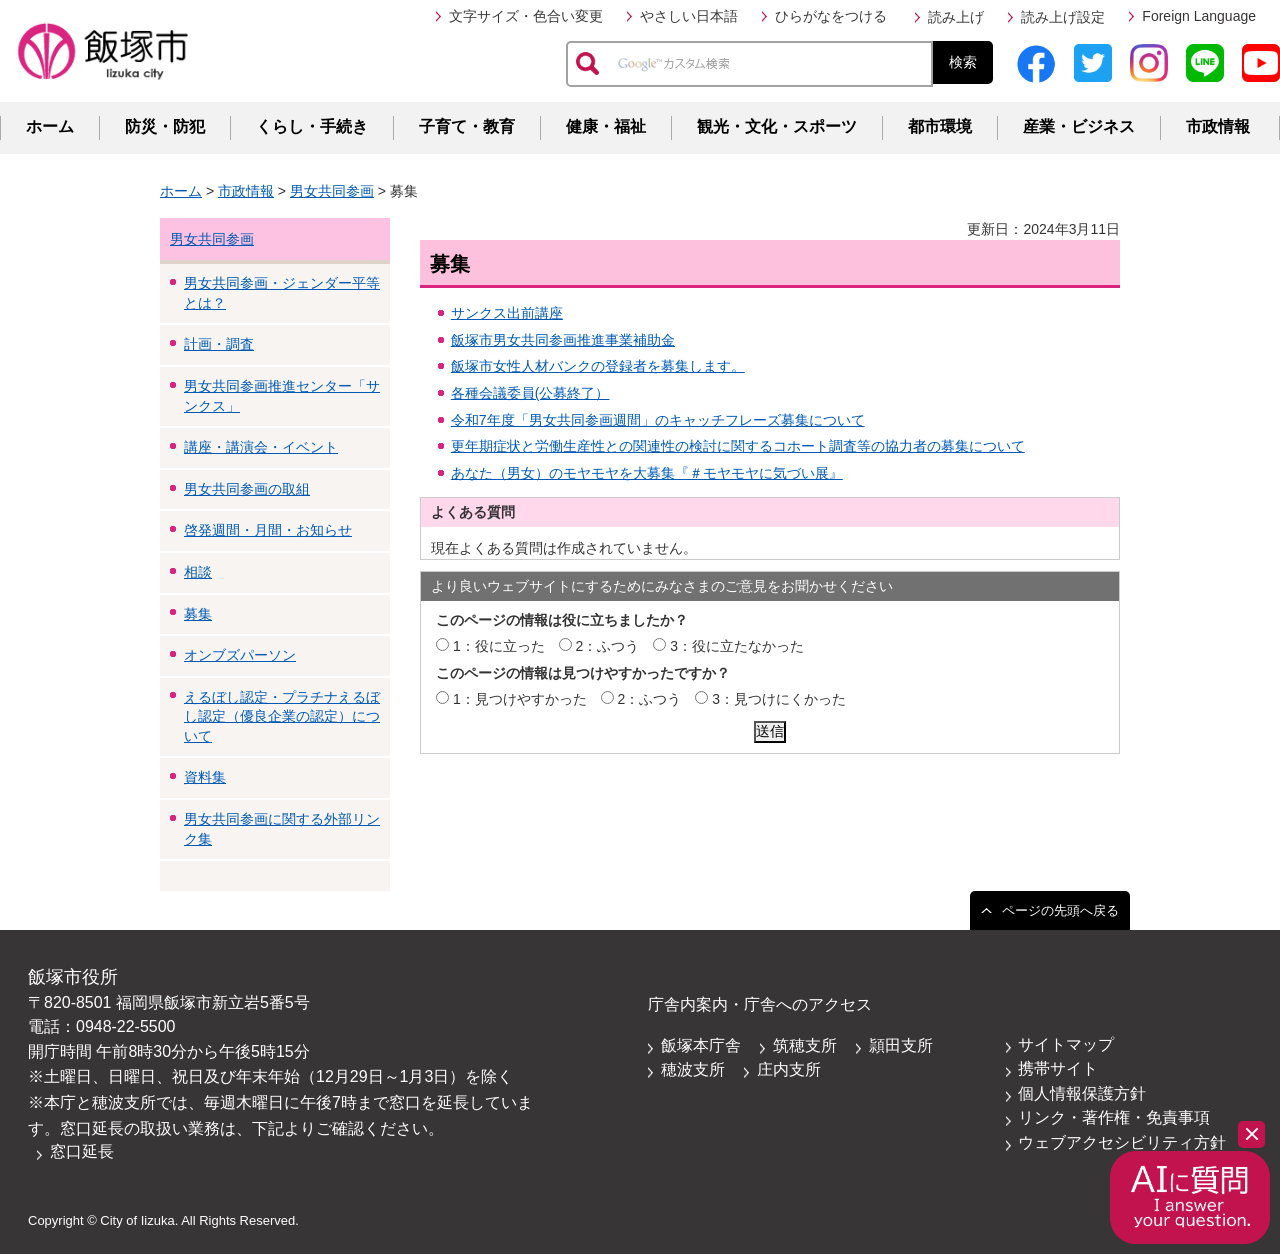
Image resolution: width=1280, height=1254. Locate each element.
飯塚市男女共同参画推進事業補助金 (563, 340)
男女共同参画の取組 (247, 489)
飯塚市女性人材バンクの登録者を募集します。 (598, 366)
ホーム (50, 126)
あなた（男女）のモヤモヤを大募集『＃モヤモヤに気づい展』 (647, 473)
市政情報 (1218, 126)
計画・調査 (219, 344)
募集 (198, 614)
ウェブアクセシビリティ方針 (1122, 1142)
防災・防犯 (165, 126)
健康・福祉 (606, 126)
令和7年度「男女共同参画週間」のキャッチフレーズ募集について (658, 420)
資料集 (205, 777)
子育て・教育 (467, 126)
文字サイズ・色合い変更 (526, 16)
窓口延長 (82, 1151)
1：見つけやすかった (520, 699)
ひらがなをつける (831, 16)
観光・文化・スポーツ (777, 126)
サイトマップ (1066, 1044)
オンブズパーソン (240, 655)
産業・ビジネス (1079, 126)
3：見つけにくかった (779, 699)
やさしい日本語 (689, 16)
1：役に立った (499, 646)
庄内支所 (789, 1069)
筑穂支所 (805, 1045)
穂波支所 (693, 1069)
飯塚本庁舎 (701, 1045)
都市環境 (940, 126)
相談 (198, 572)
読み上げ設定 (1063, 17)
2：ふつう (608, 646)
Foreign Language (1199, 16)
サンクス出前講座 (507, 313)
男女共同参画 (332, 191)
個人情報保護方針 (1082, 1093)
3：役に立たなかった (737, 646)
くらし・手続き (312, 126)
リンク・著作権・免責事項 (1114, 1117)
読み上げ (956, 17)
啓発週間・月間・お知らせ (268, 530)
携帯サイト (1058, 1068)
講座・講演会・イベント (261, 447)
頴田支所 (901, 1045)
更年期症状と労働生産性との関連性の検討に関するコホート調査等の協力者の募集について (738, 446)
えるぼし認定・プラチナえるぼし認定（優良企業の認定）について (282, 716)
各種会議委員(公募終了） (530, 393)
